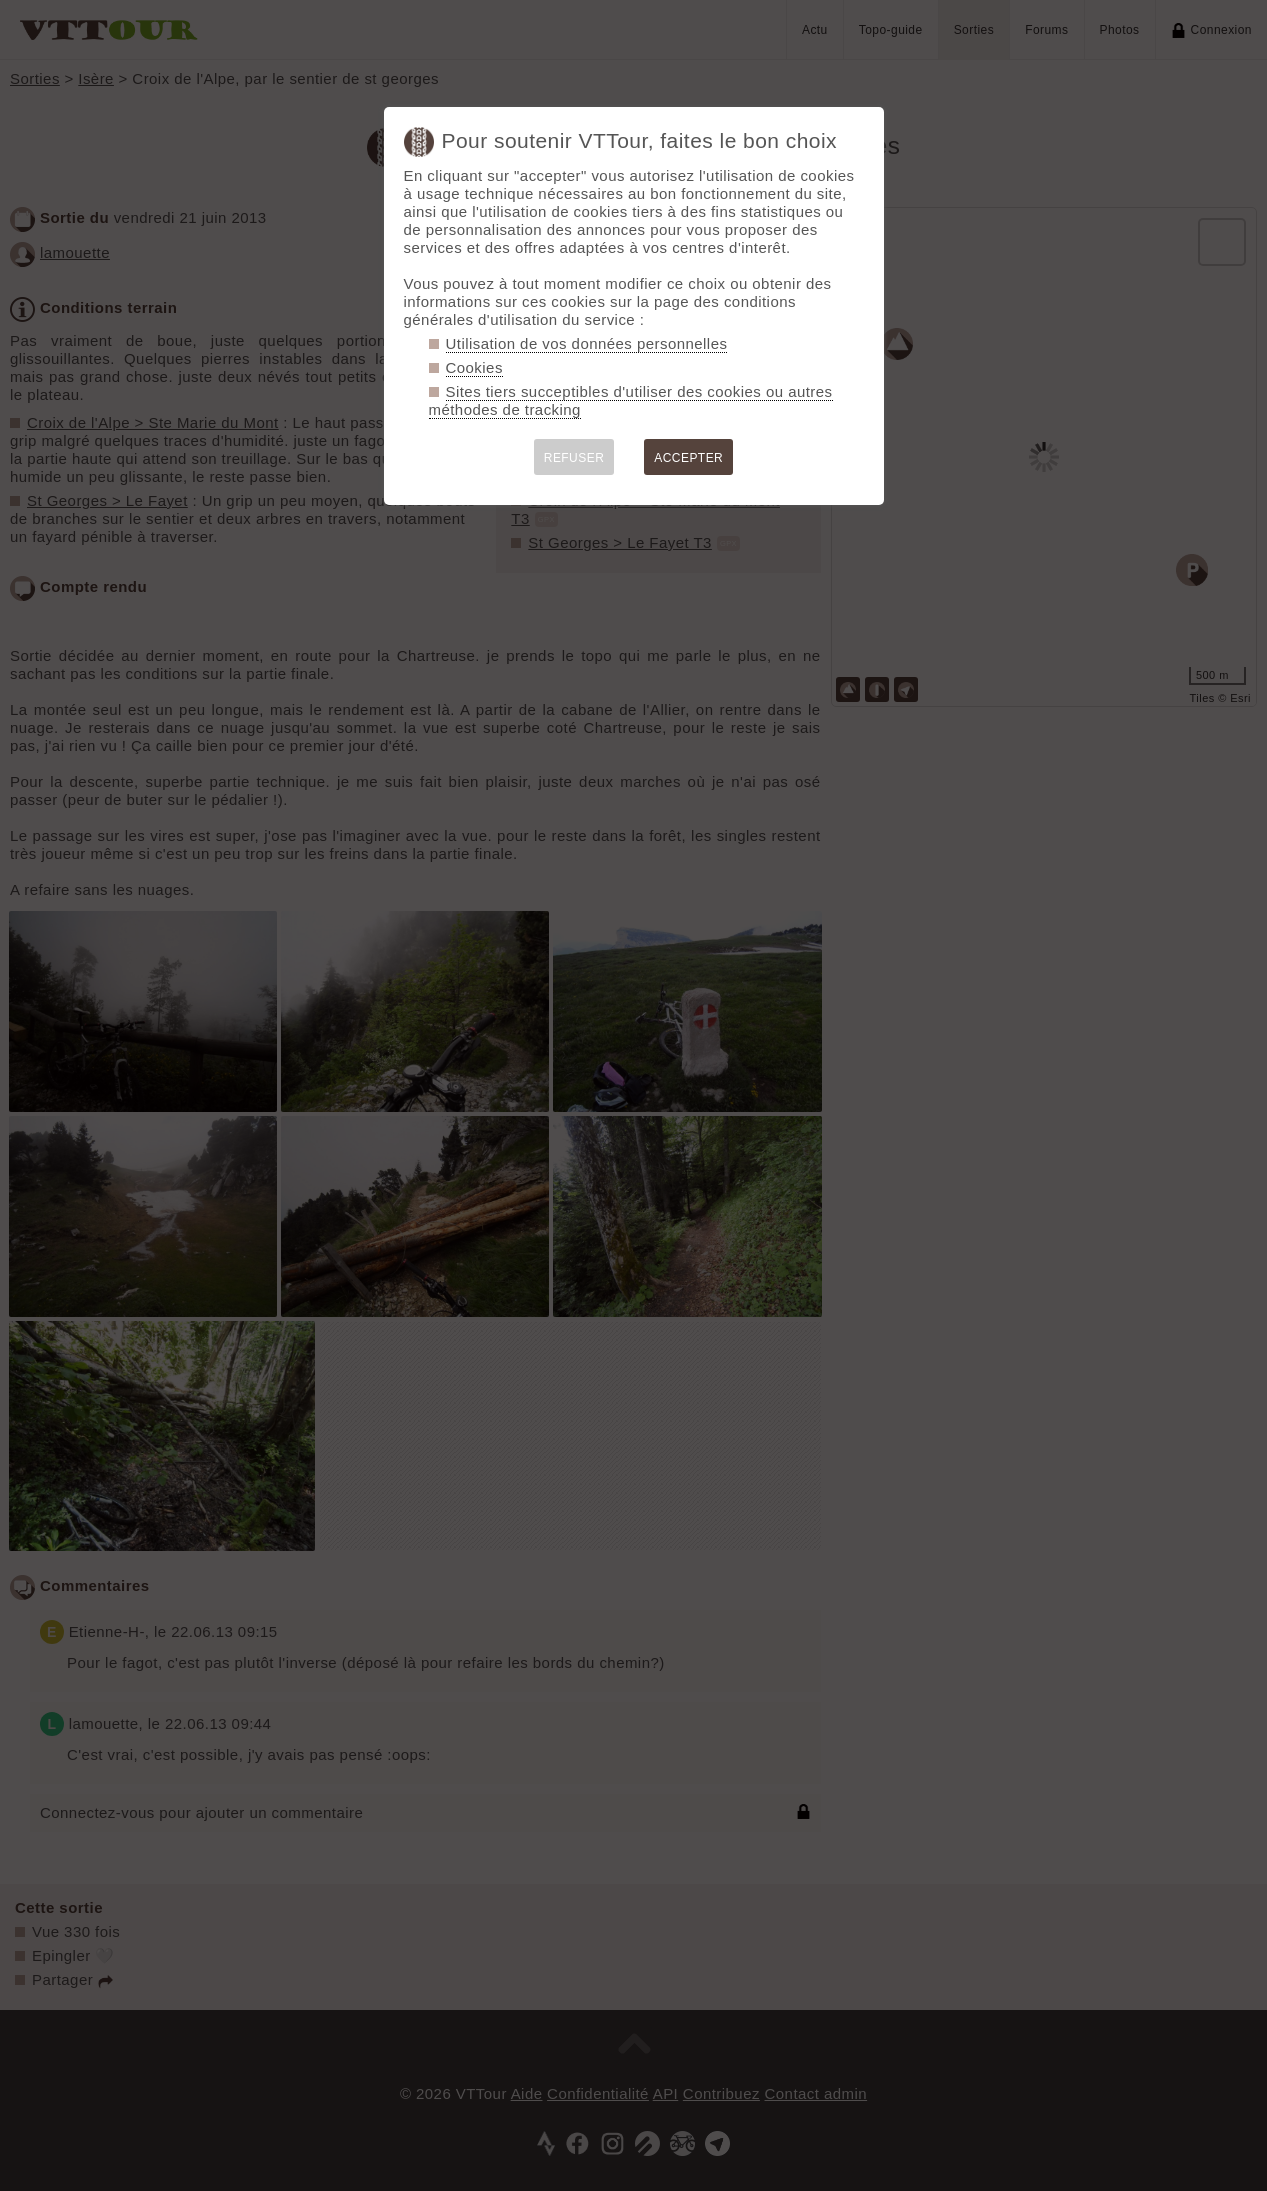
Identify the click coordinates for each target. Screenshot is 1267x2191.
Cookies (474, 367)
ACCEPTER (688, 458)
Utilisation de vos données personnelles (587, 343)
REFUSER (574, 458)
